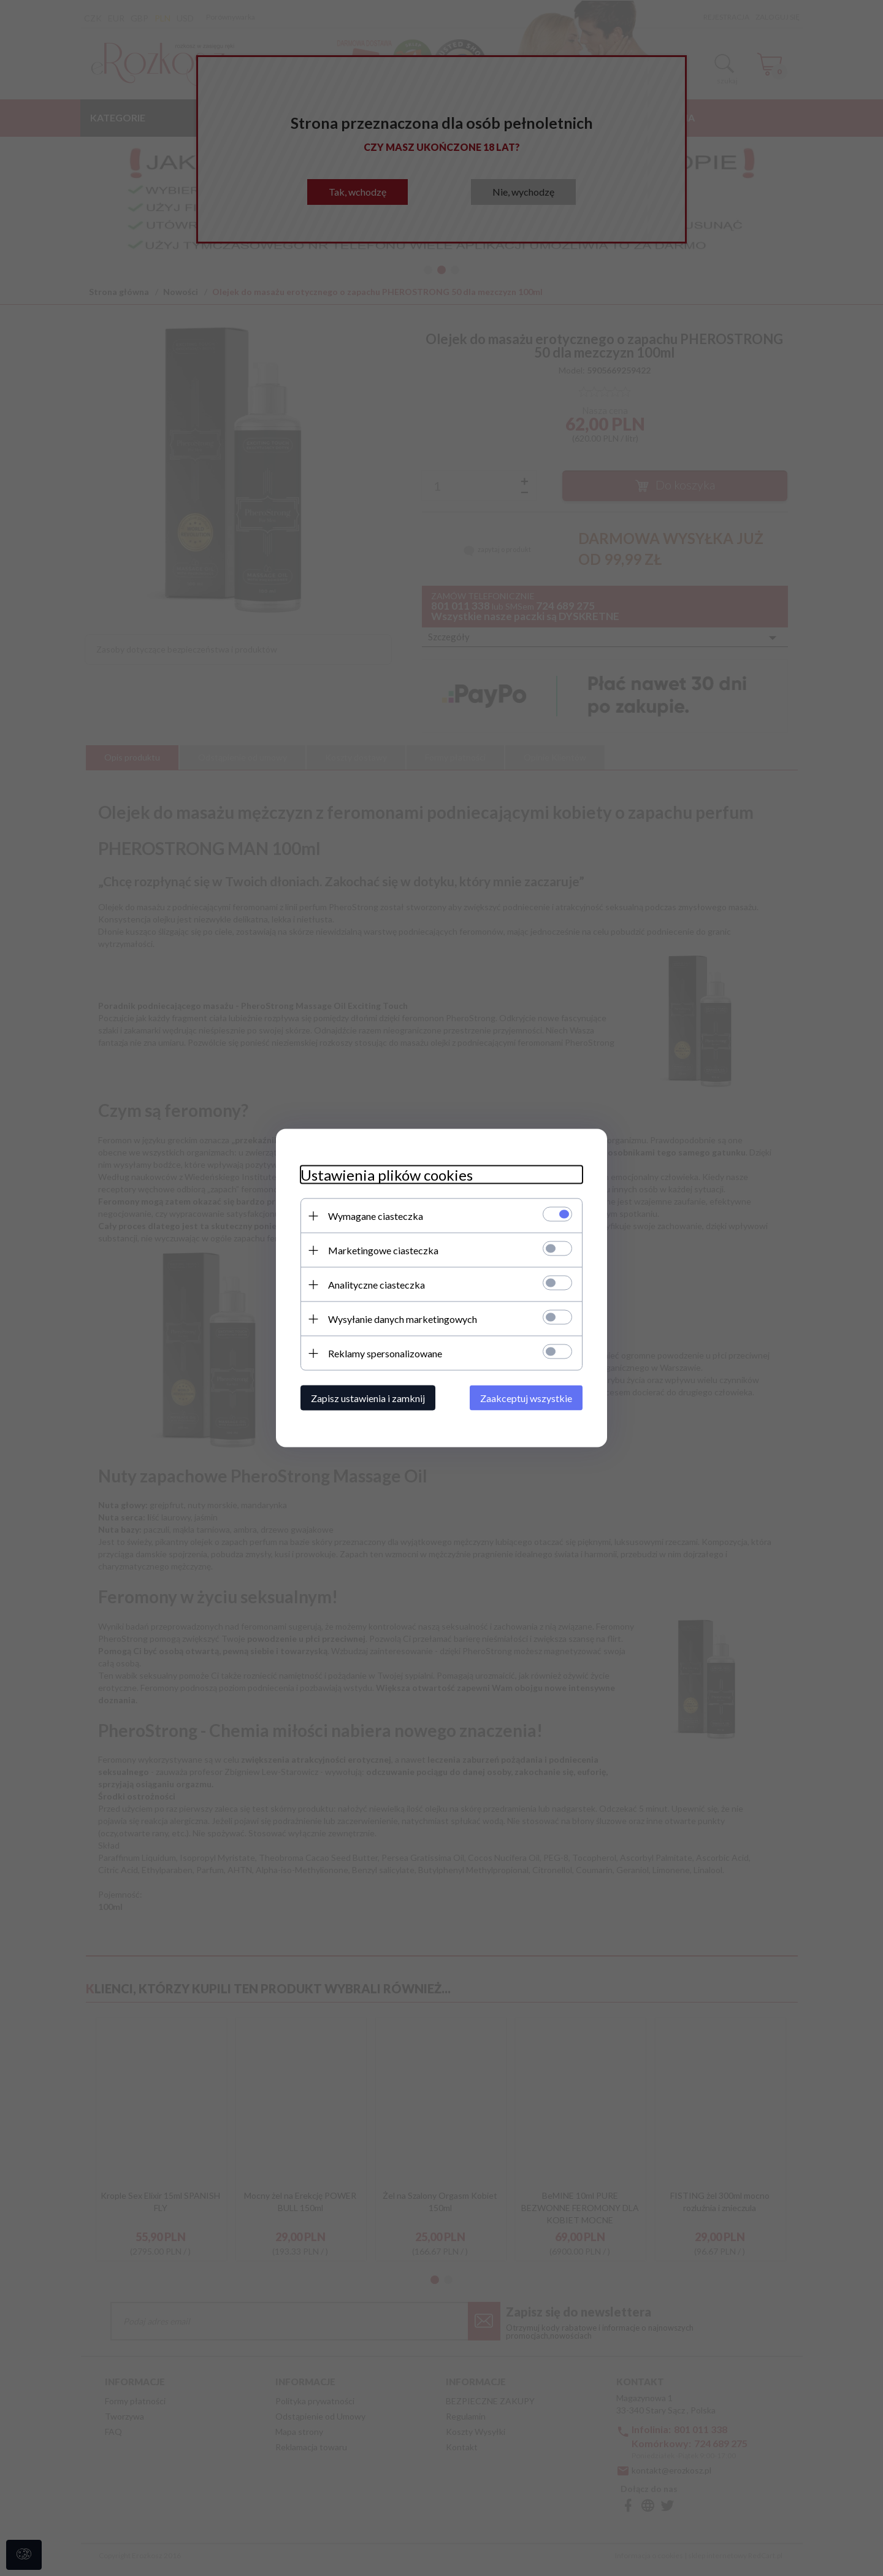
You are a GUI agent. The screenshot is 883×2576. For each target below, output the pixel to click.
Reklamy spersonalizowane (385, 1353)
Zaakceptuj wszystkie (526, 1398)
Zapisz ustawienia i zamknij (368, 1398)
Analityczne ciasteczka (376, 1284)
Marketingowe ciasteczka (383, 1250)
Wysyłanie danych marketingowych (402, 1319)
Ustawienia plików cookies (386, 1175)
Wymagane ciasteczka (375, 1216)
